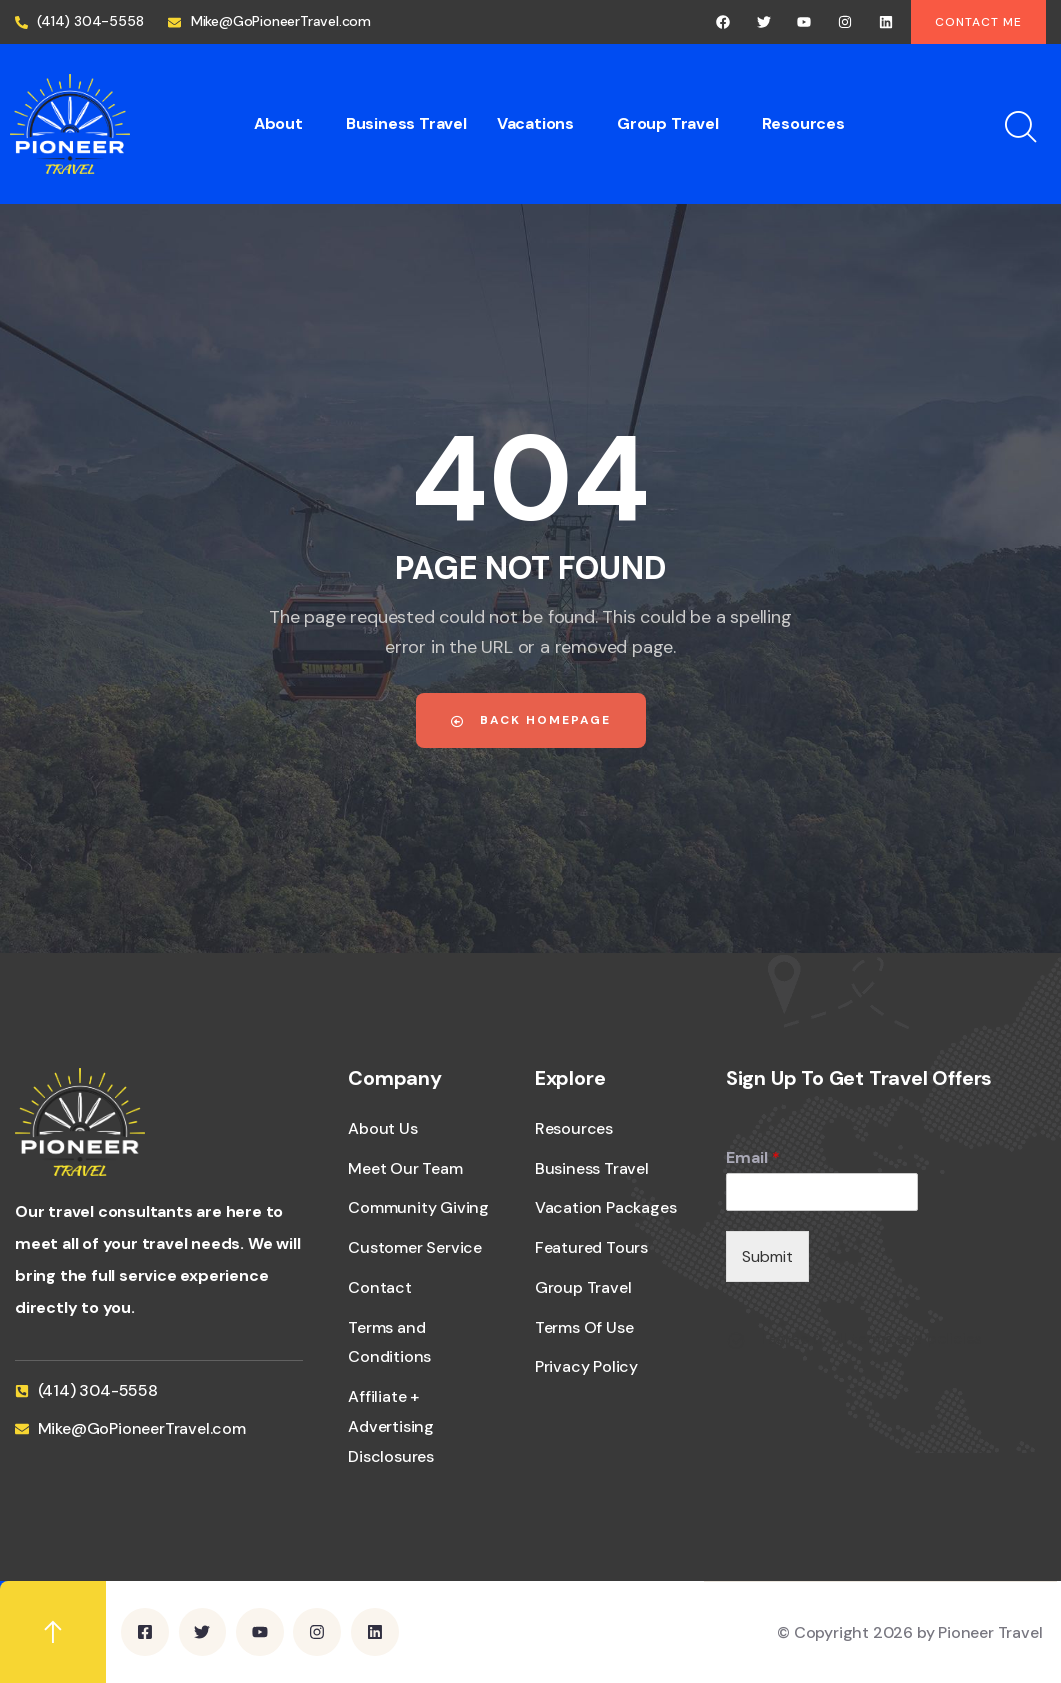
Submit (767, 1256)
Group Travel (668, 123)
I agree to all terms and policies (871, 1339)
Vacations (535, 123)
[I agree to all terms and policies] (736, 1341)
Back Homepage (531, 720)
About (278, 123)
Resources (803, 123)
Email (753, 1158)
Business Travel (406, 123)
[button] (285, 124)
